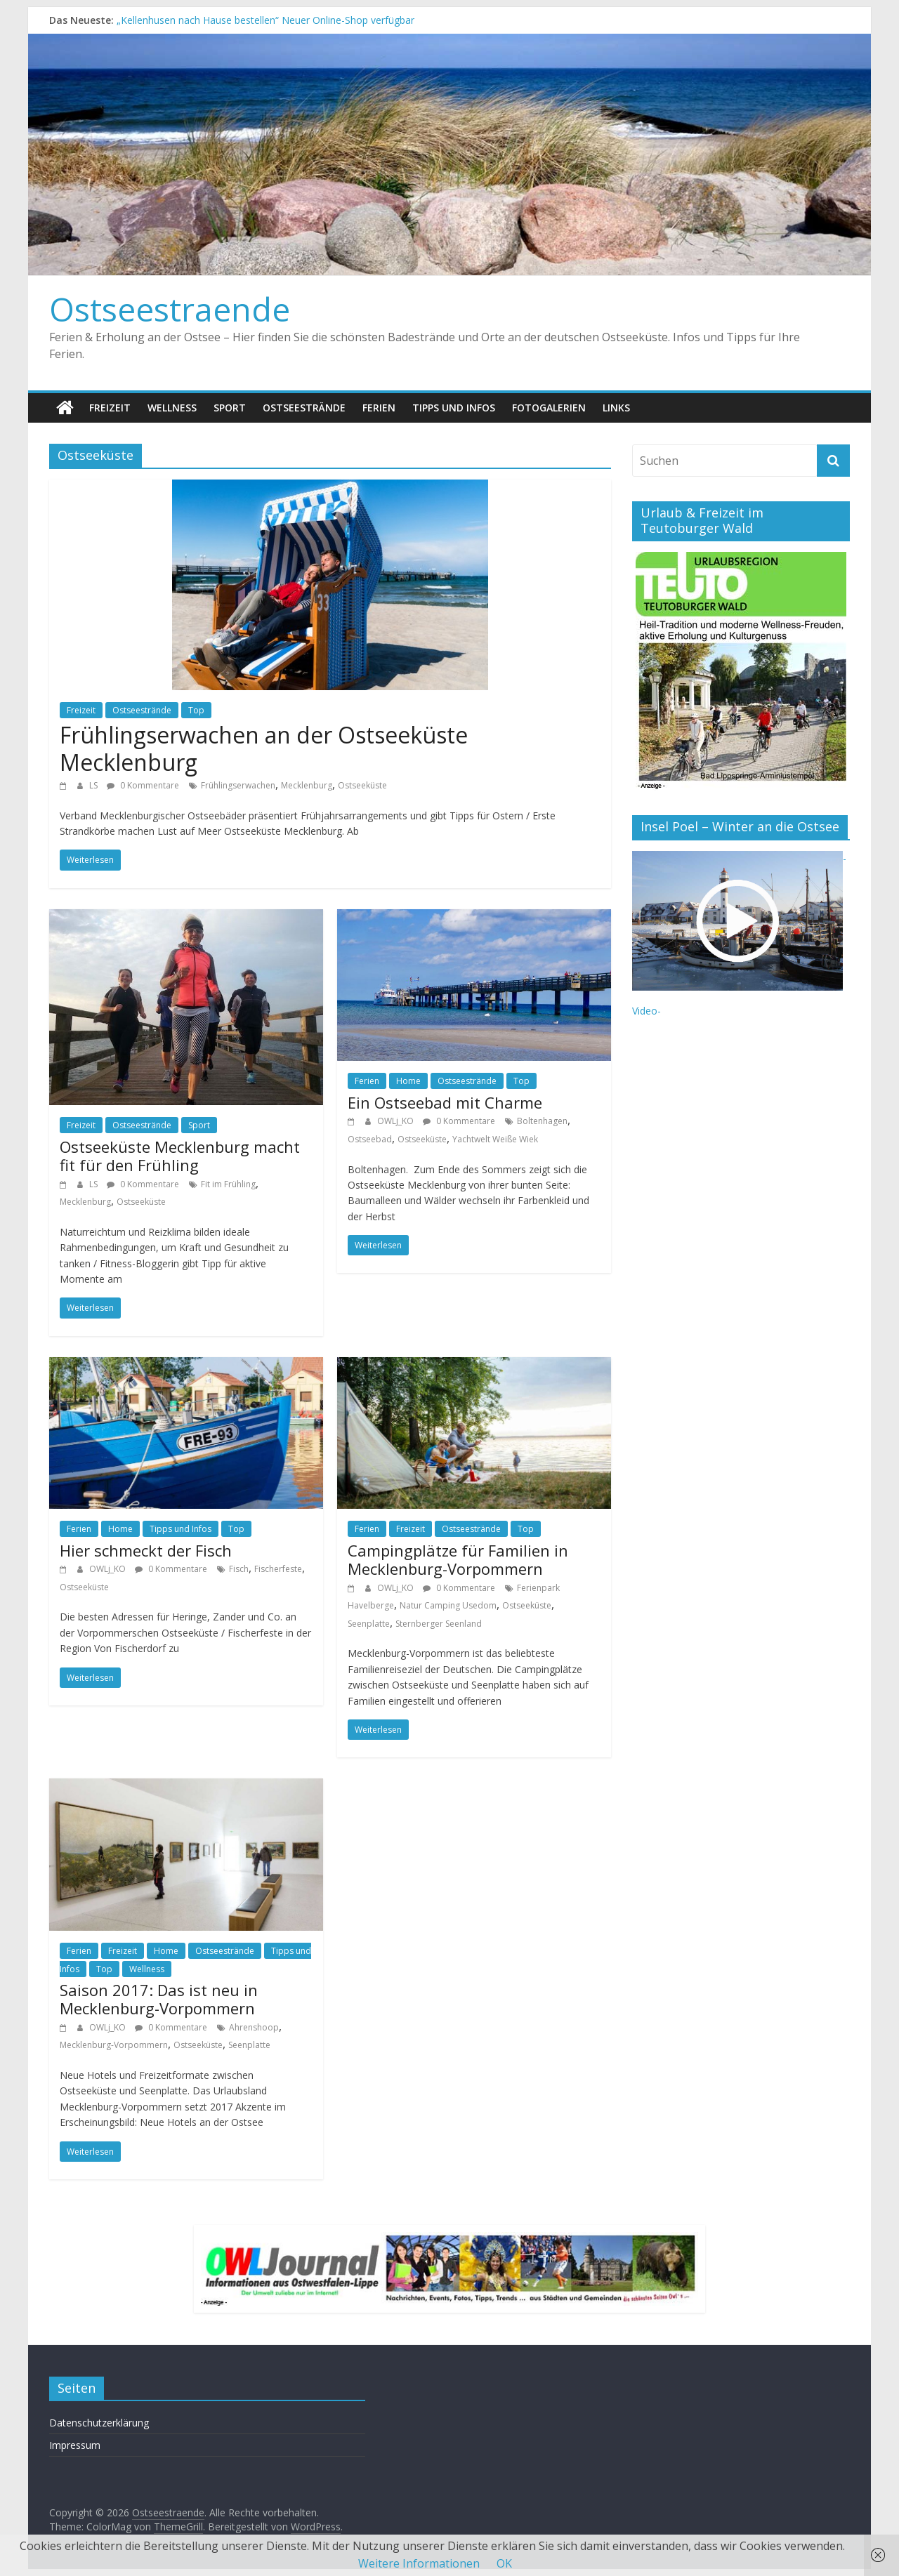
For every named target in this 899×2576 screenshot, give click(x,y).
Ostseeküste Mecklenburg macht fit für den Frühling (180, 1155)
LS (94, 785)
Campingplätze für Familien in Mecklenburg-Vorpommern (458, 1559)
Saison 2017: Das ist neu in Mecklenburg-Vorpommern (159, 1999)
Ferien (378, 407)
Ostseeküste (362, 785)
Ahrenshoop (254, 2027)
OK (504, 2563)
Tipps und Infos (453, 407)
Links (616, 407)
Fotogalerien (549, 407)
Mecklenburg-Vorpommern (114, 2045)
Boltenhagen (542, 1121)
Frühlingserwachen (238, 785)
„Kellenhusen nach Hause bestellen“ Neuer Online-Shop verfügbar (265, 20)
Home (408, 1081)
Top (196, 710)
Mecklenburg (306, 785)
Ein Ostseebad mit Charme (445, 1102)
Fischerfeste (278, 1569)
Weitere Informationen (419, 2563)
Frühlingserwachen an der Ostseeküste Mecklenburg (264, 748)
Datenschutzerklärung (99, 2422)
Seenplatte (369, 1624)
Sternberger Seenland (438, 1624)
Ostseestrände (304, 407)
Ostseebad (370, 1139)
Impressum (74, 2445)
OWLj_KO (396, 1121)
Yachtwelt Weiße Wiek (495, 1139)
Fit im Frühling (228, 1184)
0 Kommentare (143, 785)
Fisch (239, 1569)
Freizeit (110, 407)
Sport (230, 407)
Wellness (172, 407)
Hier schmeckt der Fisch (146, 1550)
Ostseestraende (169, 309)
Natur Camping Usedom (448, 1605)
